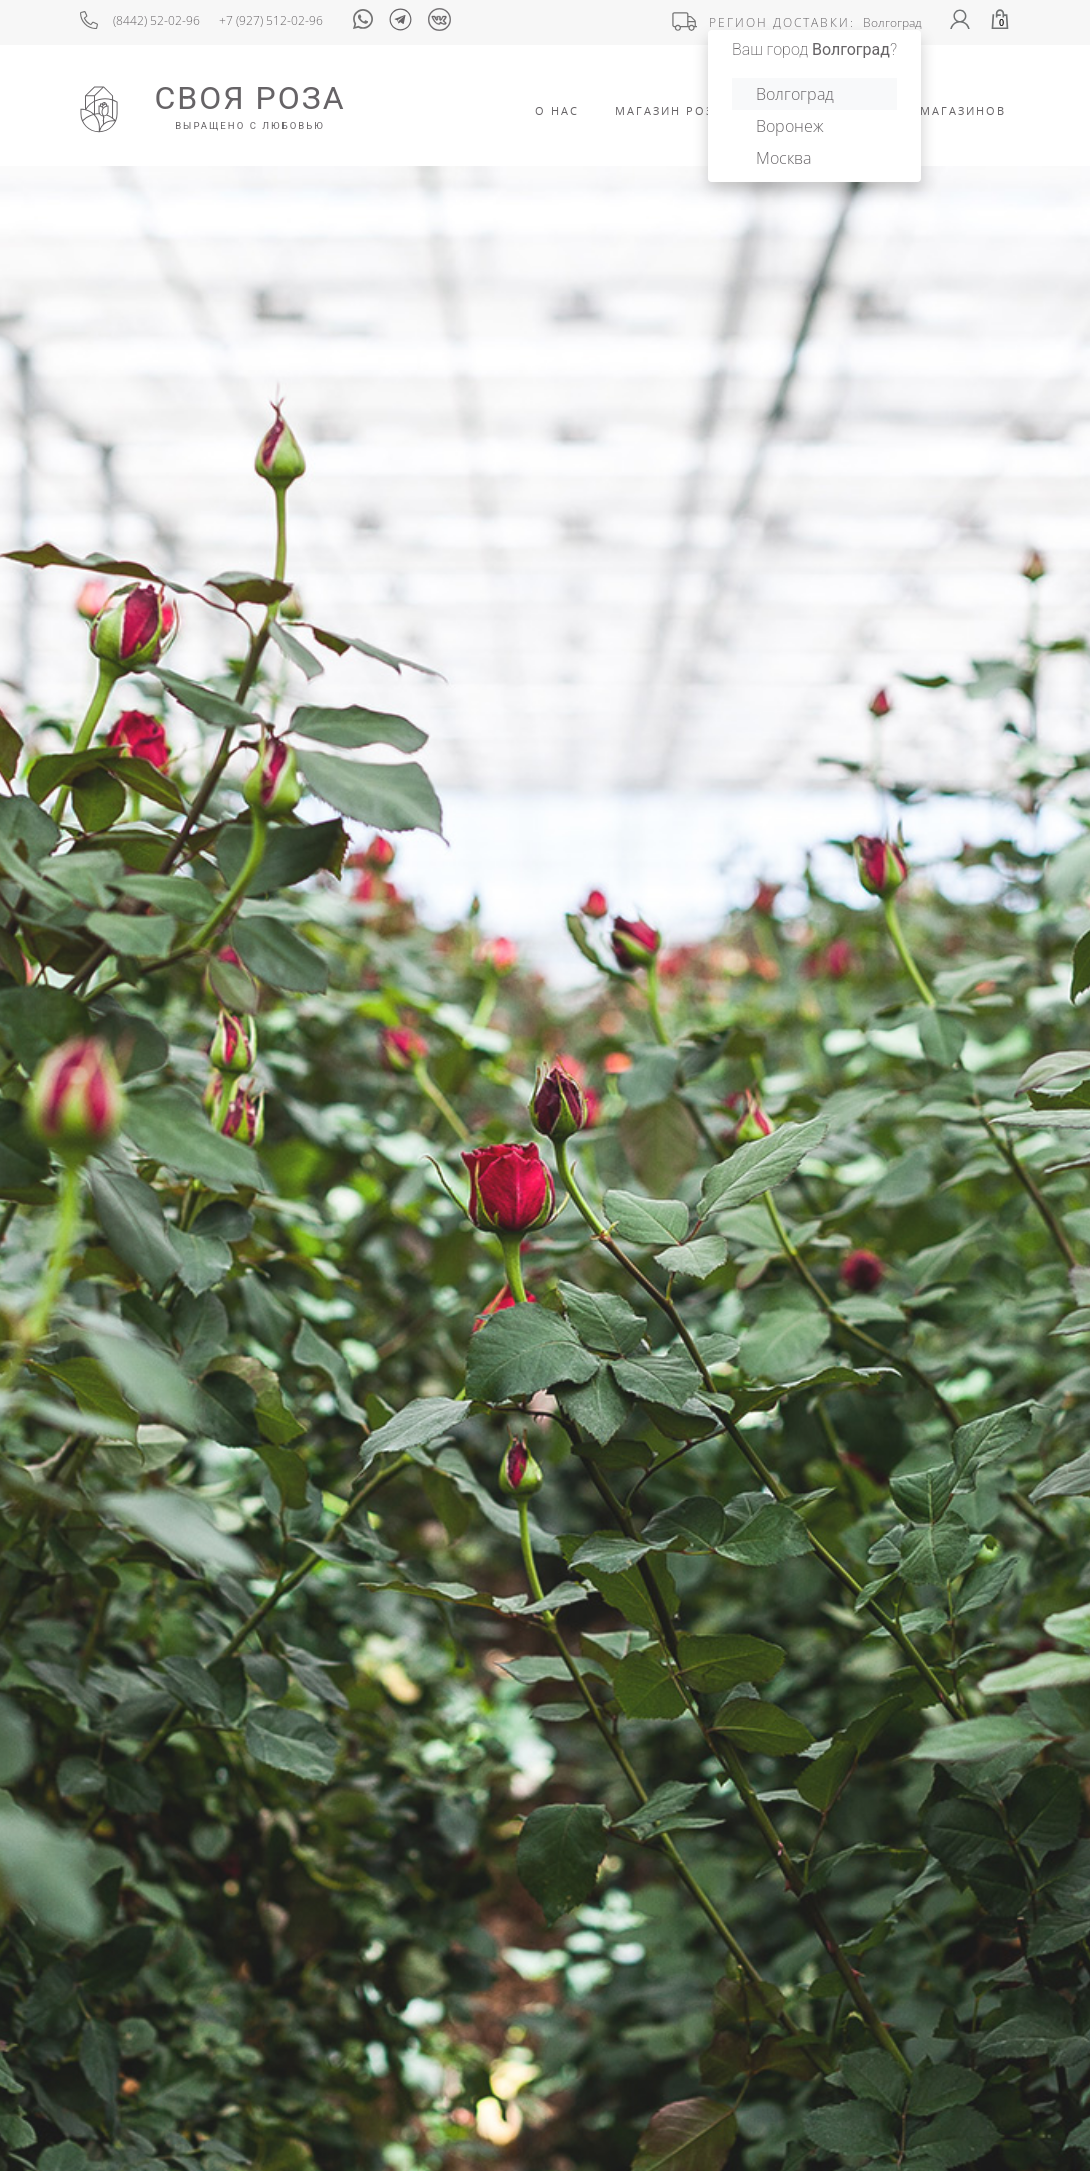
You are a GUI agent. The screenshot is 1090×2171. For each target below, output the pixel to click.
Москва (783, 158)
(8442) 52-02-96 (156, 20)
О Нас (557, 110)
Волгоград (795, 94)
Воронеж (790, 126)
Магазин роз (664, 110)
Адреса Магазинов (933, 110)
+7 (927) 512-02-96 (271, 20)
